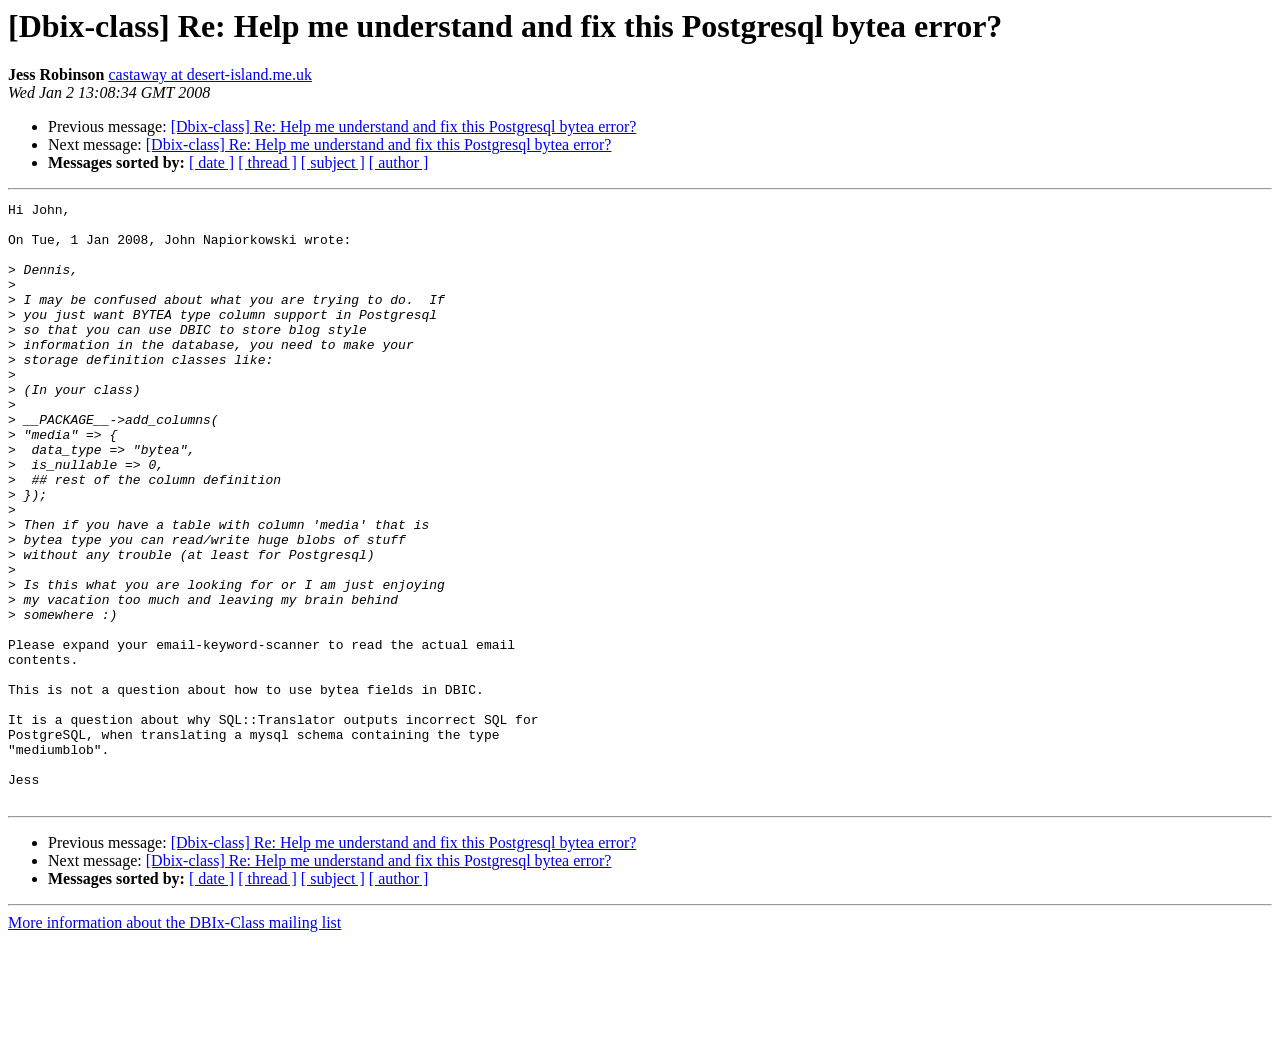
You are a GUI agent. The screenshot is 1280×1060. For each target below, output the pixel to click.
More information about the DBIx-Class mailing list (174, 1042)
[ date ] (211, 162)
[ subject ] (333, 162)
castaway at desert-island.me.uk (209, 74)
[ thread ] (267, 162)
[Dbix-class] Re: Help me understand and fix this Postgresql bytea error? (404, 126)
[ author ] (399, 162)
